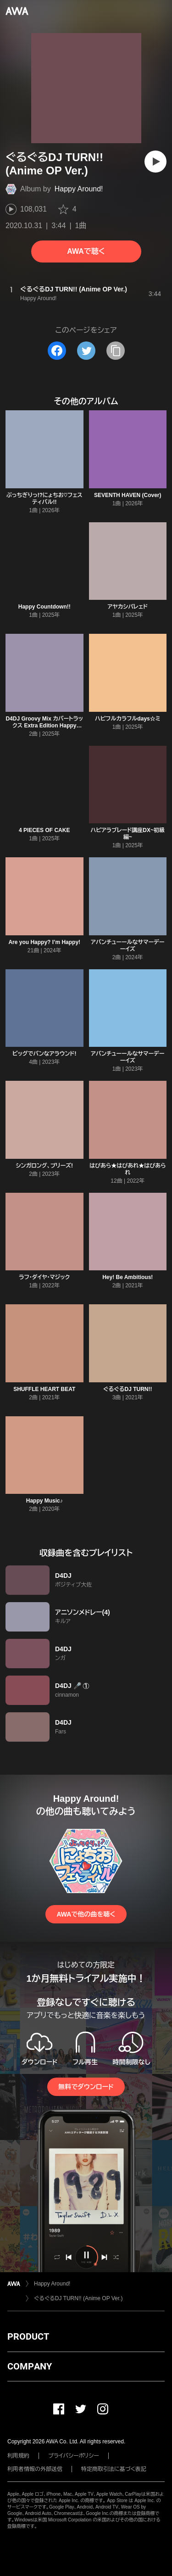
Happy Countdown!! (44, 606)
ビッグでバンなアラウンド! (44, 1054)
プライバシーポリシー (73, 2456)
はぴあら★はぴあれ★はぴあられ (127, 1169)
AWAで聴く (86, 251)
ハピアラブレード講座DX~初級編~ (128, 833)
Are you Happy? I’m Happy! (44, 942)
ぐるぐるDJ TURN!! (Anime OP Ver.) (78, 2298)
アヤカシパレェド (127, 606)
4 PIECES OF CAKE (44, 830)
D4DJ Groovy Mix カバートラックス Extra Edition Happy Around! (44, 725)
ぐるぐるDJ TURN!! (127, 1389)
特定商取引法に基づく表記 (113, 2469)
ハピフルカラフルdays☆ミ (128, 718)
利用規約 (18, 2456)
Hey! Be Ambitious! (127, 1277)
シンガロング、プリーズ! (44, 1165)
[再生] (155, 162)
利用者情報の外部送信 (34, 2469)
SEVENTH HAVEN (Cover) (127, 495)
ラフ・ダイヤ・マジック (44, 1277)
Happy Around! (79, 189)
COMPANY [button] (29, 2366)
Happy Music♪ (44, 1501)
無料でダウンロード (85, 2086)
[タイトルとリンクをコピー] (115, 350)
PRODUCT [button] (28, 2336)
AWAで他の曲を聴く (85, 1914)
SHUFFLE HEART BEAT (44, 1389)
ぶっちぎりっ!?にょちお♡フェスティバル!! (44, 498)
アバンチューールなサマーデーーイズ (128, 945)
